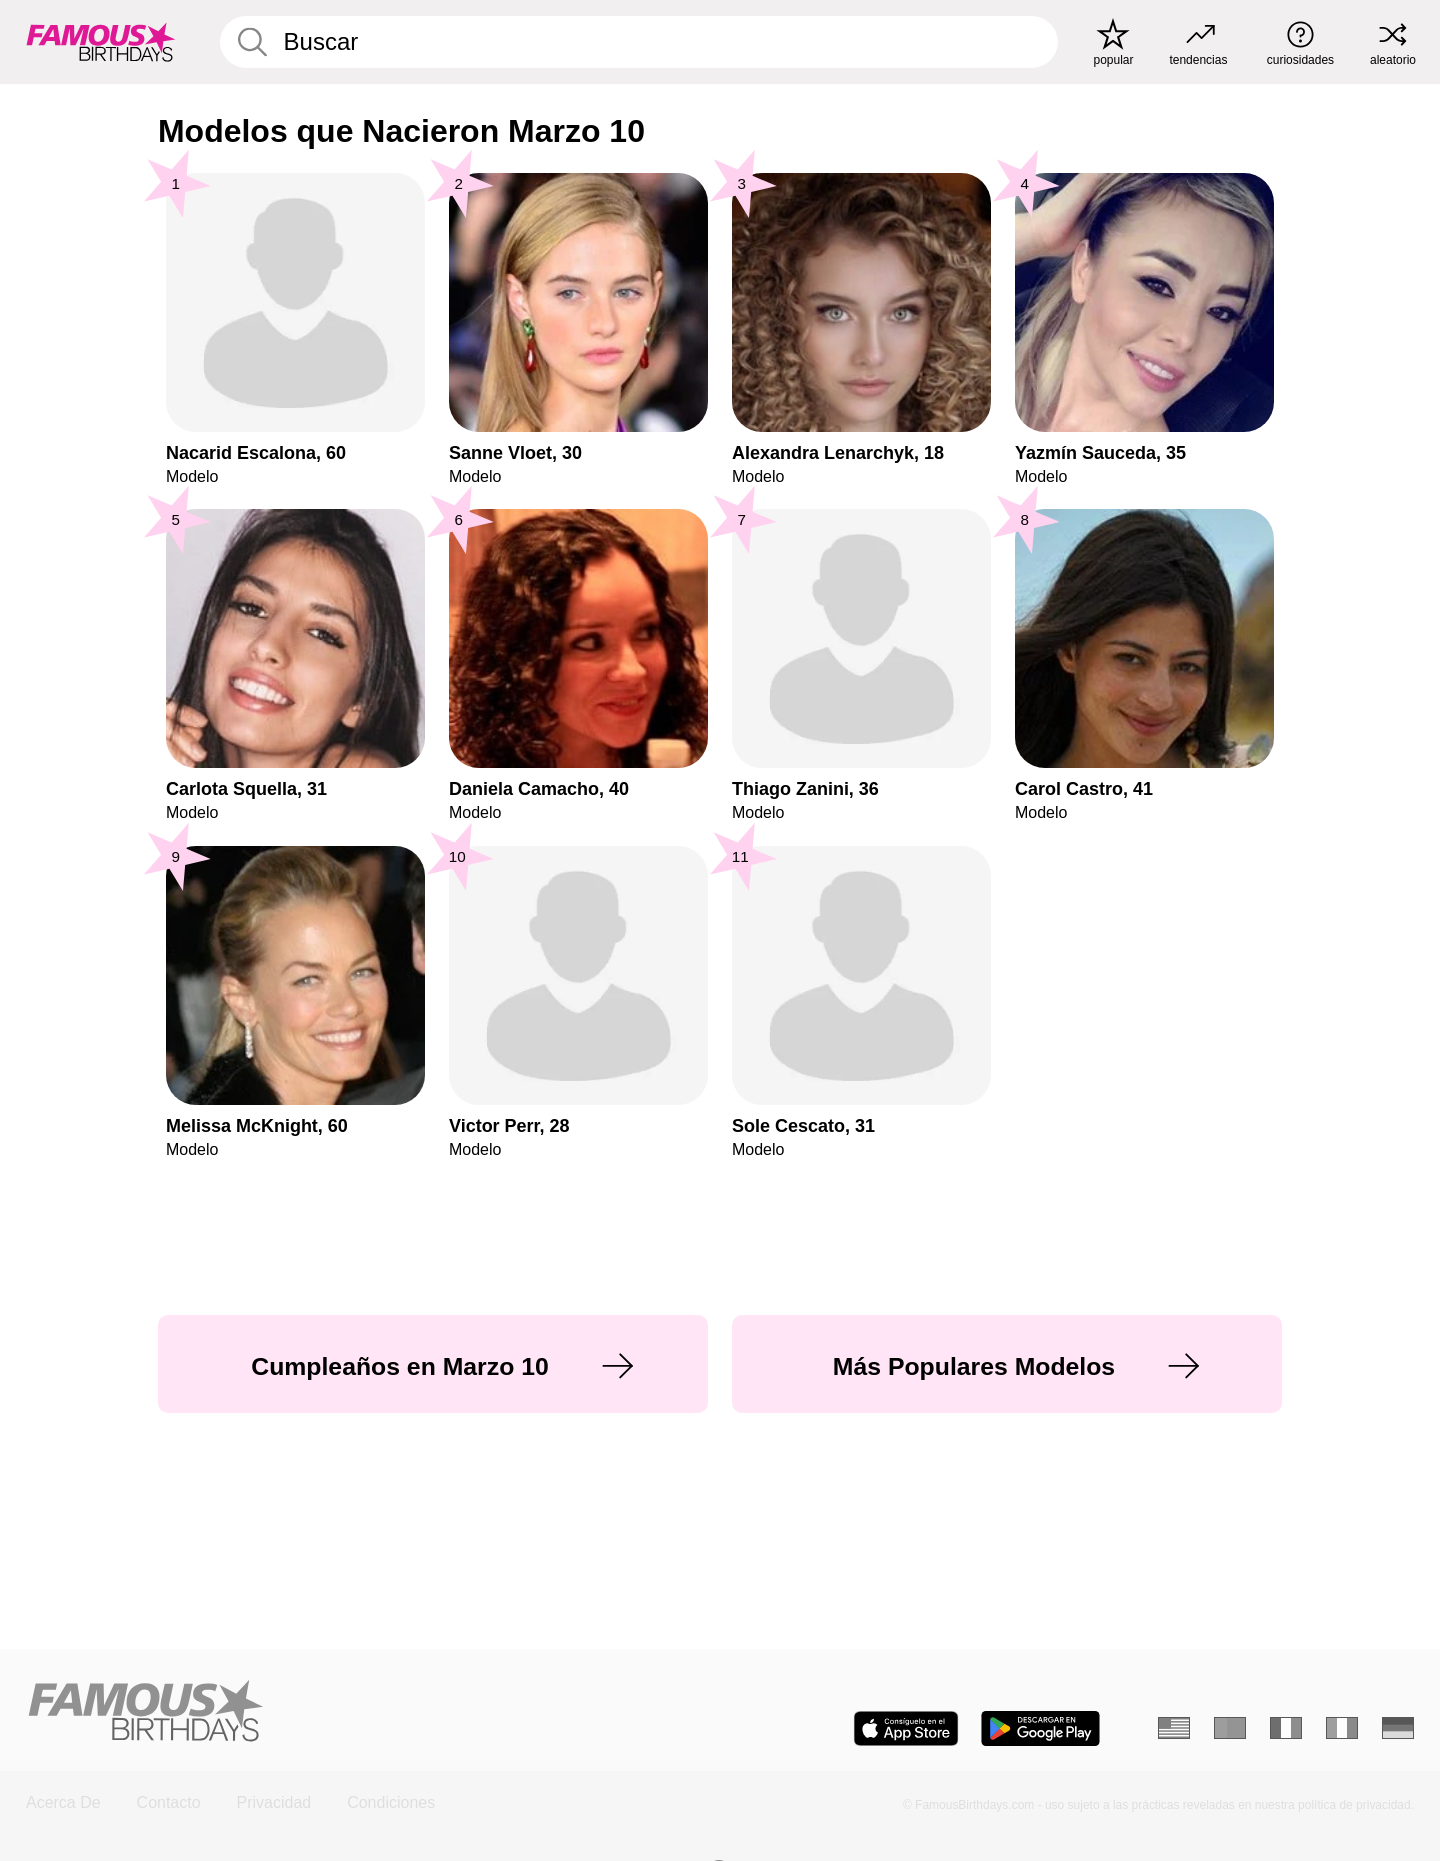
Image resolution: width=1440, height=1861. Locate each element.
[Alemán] (1398, 1728)
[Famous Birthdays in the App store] (906, 1728)
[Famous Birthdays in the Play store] (1040, 1728)
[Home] (366, 1712)
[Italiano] (1342, 1728)
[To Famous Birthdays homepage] (101, 42)
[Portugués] (1230, 1728)
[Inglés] (1174, 1728)
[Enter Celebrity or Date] (639, 42)
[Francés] (1286, 1728)
